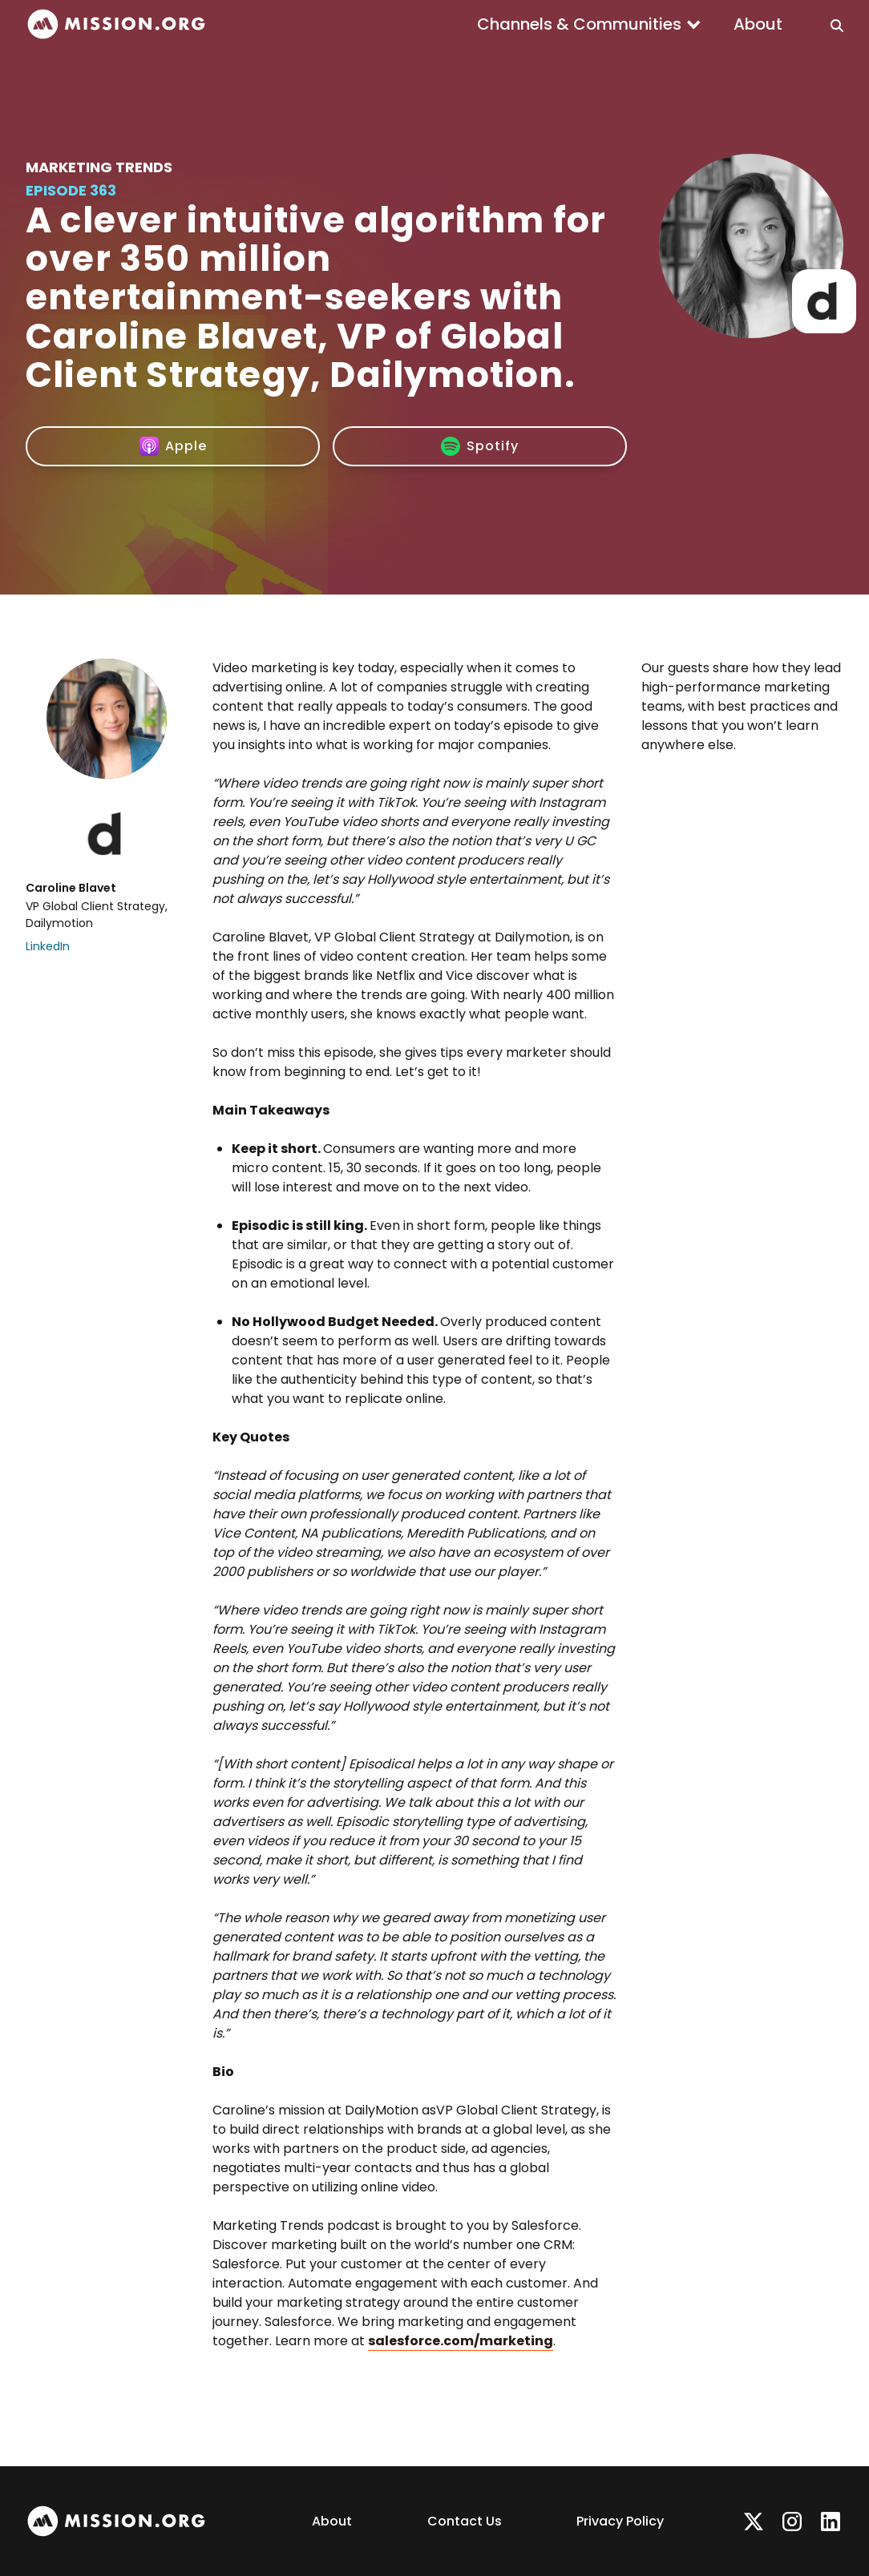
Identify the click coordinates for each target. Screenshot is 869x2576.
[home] (116, 24)
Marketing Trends (99, 167)
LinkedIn (48, 946)
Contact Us (464, 2521)
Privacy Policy (620, 2521)
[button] (589, 24)
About (758, 24)
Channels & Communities (579, 24)
